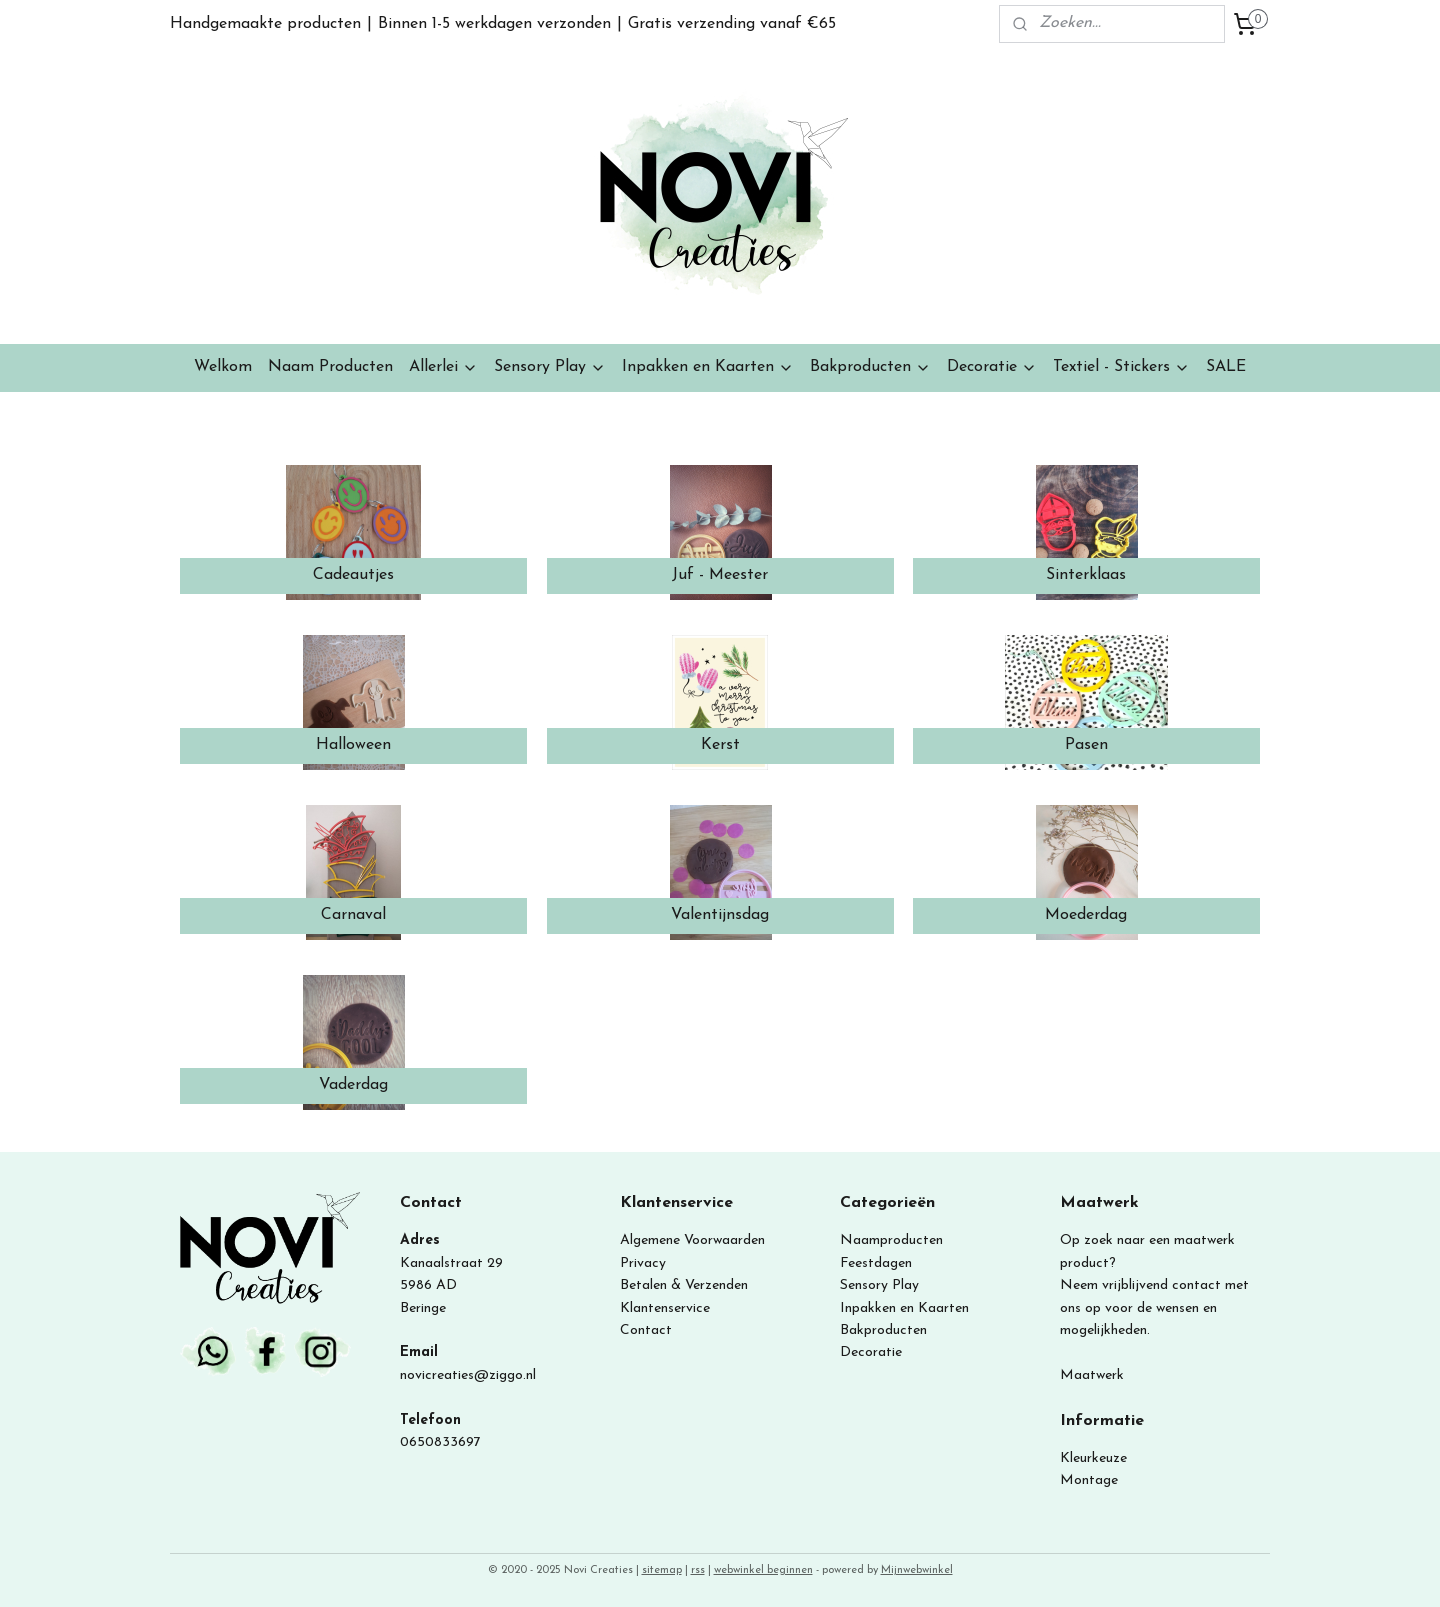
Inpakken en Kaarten (708, 367)
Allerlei (443, 367)
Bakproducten (870, 367)
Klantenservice (665, 1308)
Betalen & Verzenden (684, 1285)
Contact (646, 1330)
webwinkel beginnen (763, 1570)
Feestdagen (876, 1263)
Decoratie (992, 367)
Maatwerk (1092, 1375)
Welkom (223, 367)
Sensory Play (550, 367)
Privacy (643, 1263)
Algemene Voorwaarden (692, 1240)
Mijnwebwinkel (917, 1570)
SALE (1226, 367)
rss (698, 1570)
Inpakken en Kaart (897, 1308)
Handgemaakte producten (265, 24)
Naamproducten (891, 1240)
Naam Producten (330, 367)
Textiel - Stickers (1121, 367)
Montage (1089, 1480)
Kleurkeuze (1093, 1458)
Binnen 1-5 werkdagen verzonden (494, 24)
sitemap (662, 1570)
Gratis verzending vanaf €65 (732, 24)
